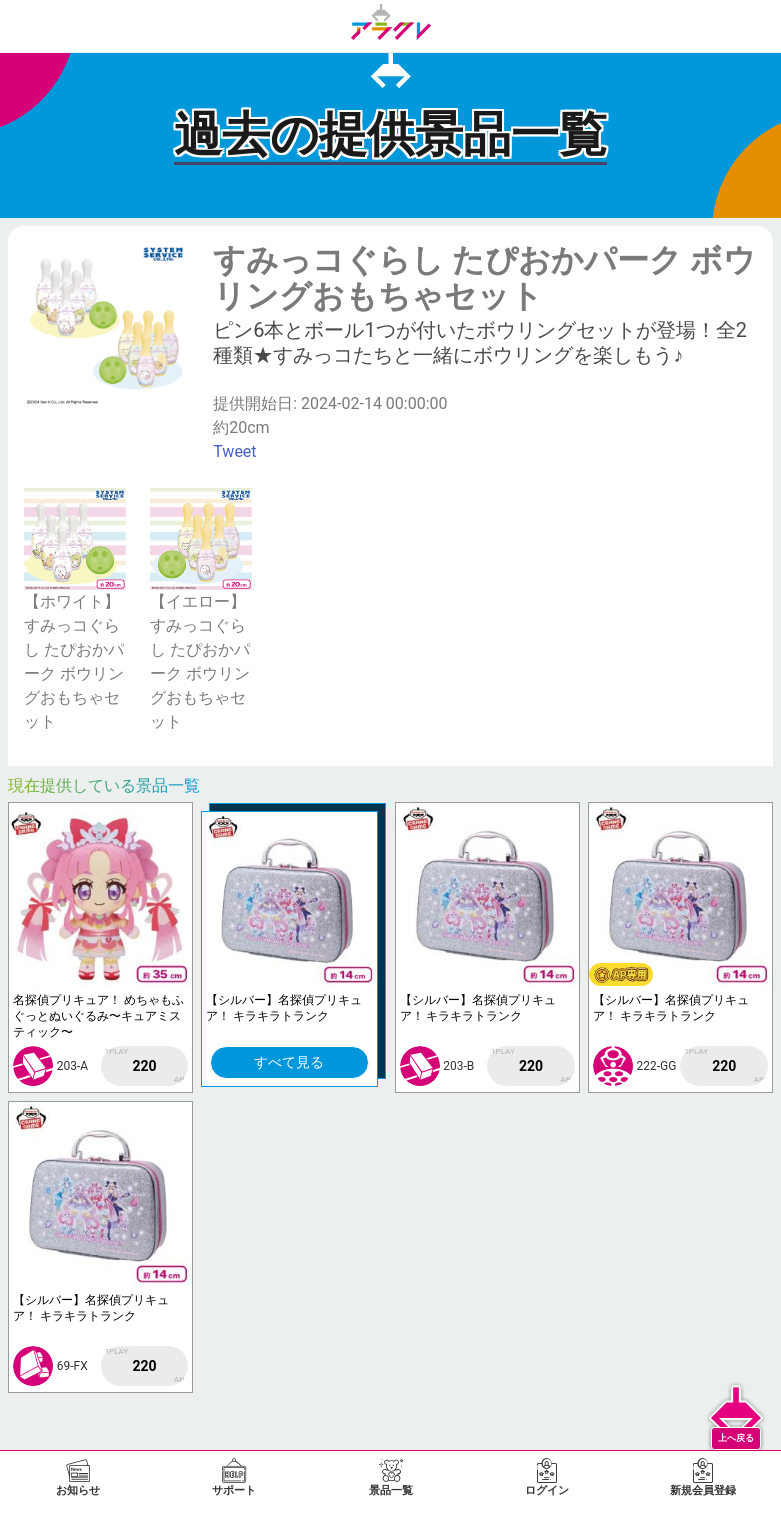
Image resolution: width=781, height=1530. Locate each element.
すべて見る (289, 1062)
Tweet (234, 451)
